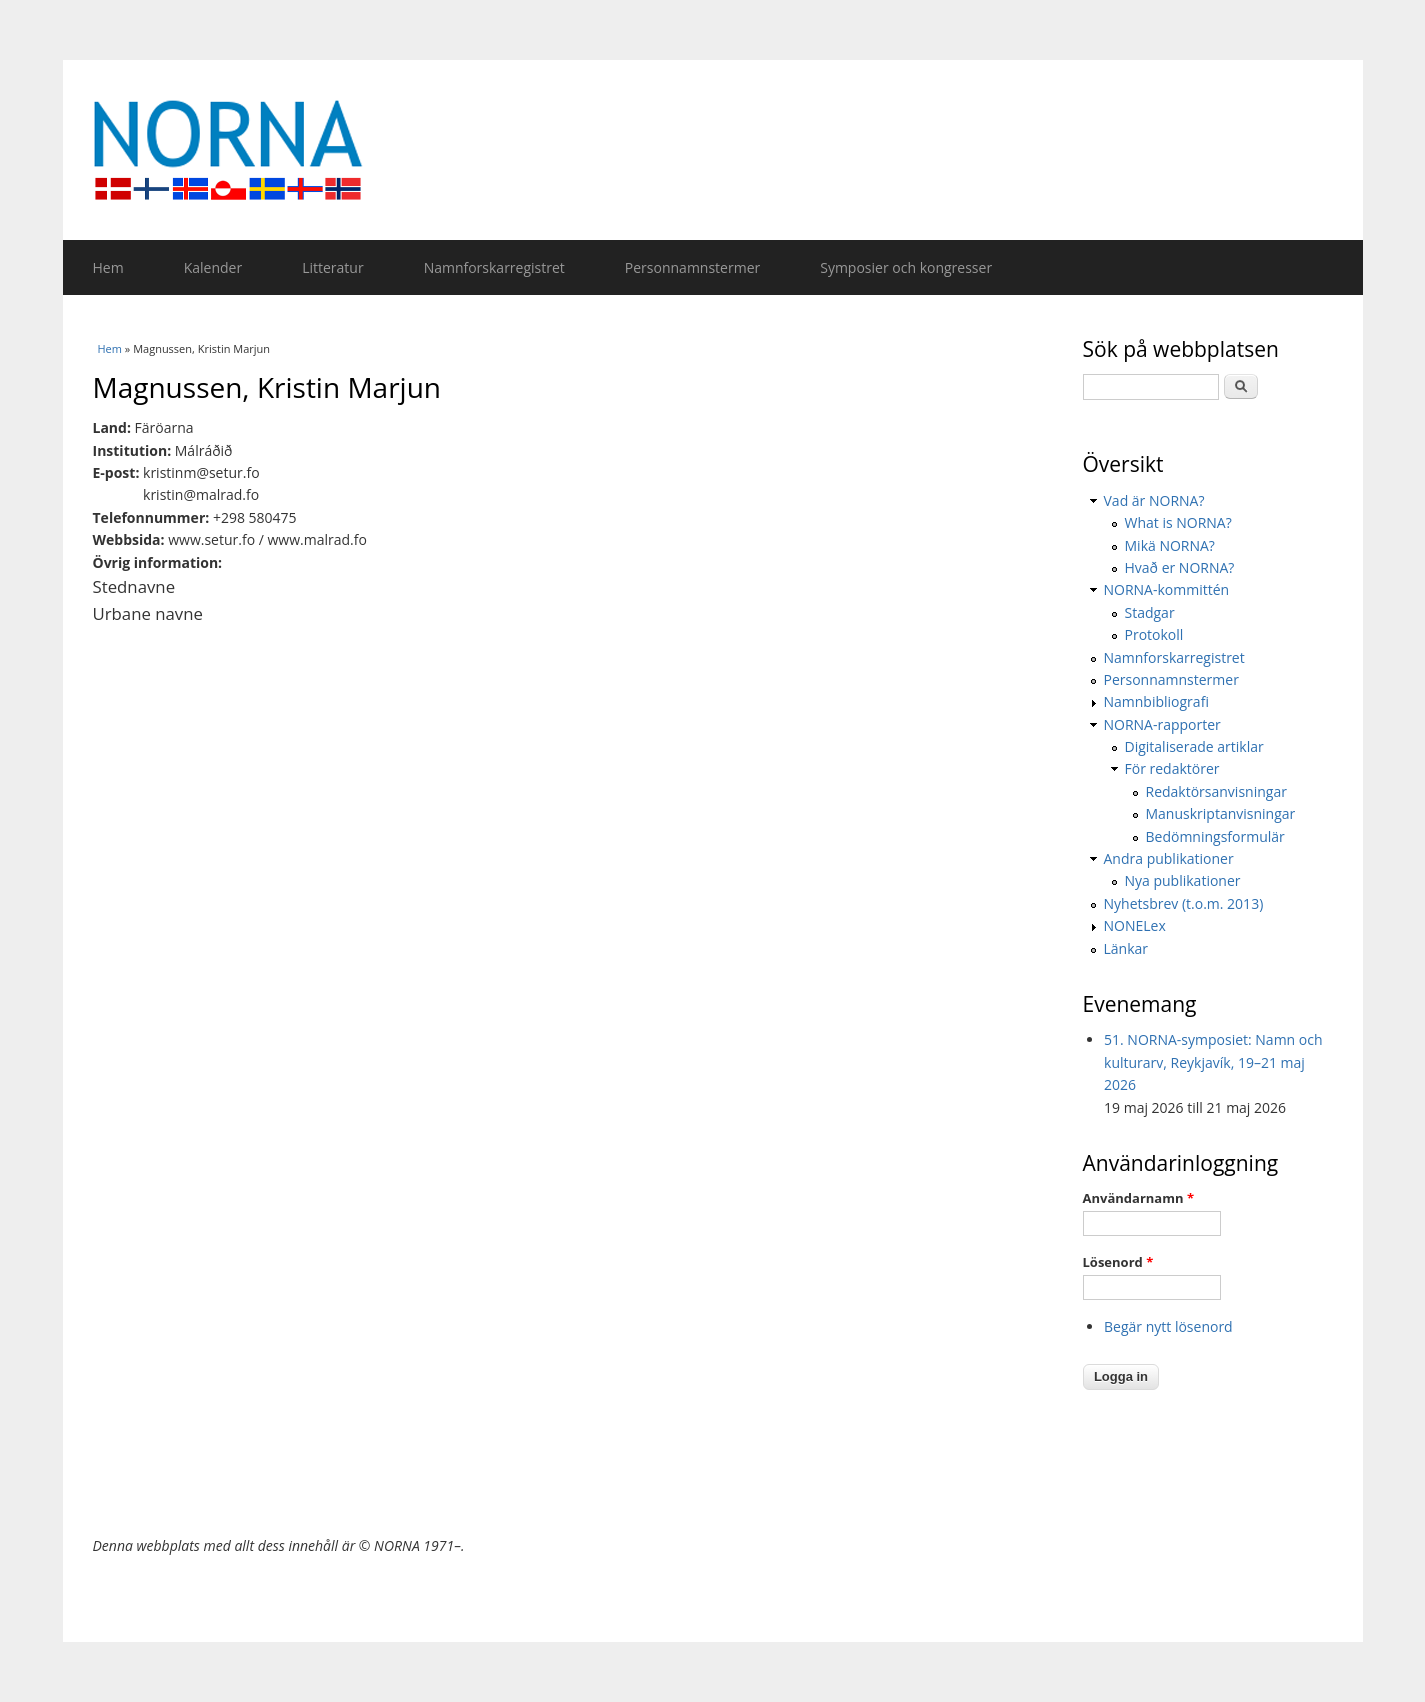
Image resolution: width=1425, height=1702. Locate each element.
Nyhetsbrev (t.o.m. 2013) (1184, 903)
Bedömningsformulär (1215, 836)
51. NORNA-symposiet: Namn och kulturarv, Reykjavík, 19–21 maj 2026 (1213, 1062)
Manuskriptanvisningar (1221, 813)
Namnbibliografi (1156, 701)
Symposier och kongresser (906, 267)
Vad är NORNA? (1154, 500)
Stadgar (1150, 612)
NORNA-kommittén (1167, 589)
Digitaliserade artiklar (1194, 746)
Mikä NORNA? (1170, 545)
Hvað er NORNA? (1180, 567)
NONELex (1135, 925)
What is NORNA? (1178, 522)
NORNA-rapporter (1162, 724)
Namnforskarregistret (494, 267)
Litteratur (332, 267)
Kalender (213, 267)
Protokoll (1154, 634)
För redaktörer (1172, 768)
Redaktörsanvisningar (1216, 791)
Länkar (1126, 948)
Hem (108, 267)
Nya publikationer (1183, 880)
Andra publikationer (1169, 858)
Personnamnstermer (692, 267)
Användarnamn (1138, 1198)
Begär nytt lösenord (1168, 1326)
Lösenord (1118, 1262)
